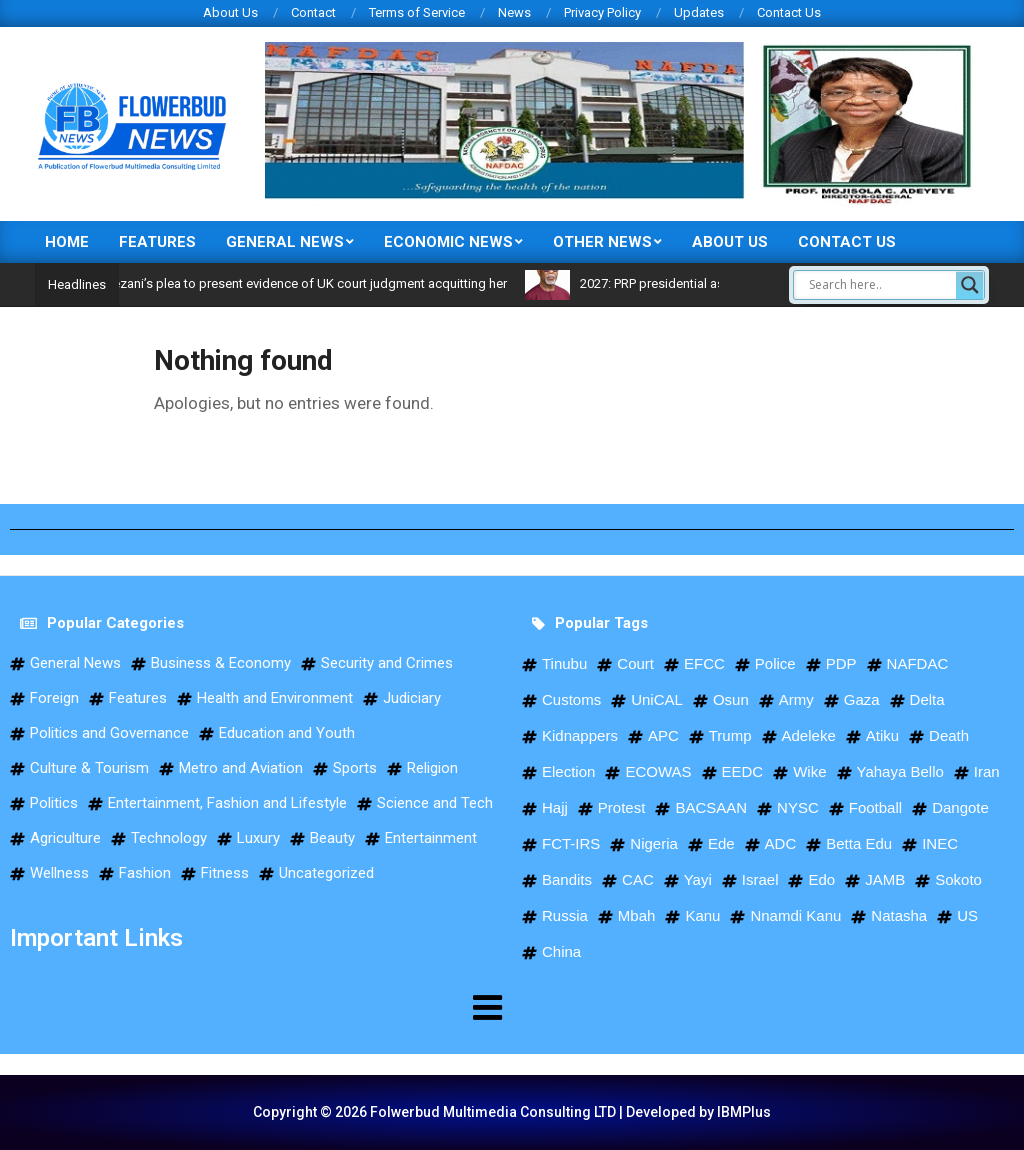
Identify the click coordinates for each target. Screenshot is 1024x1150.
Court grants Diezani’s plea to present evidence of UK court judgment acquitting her (305, 283)
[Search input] (880, 285)
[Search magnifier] (970, 285)
